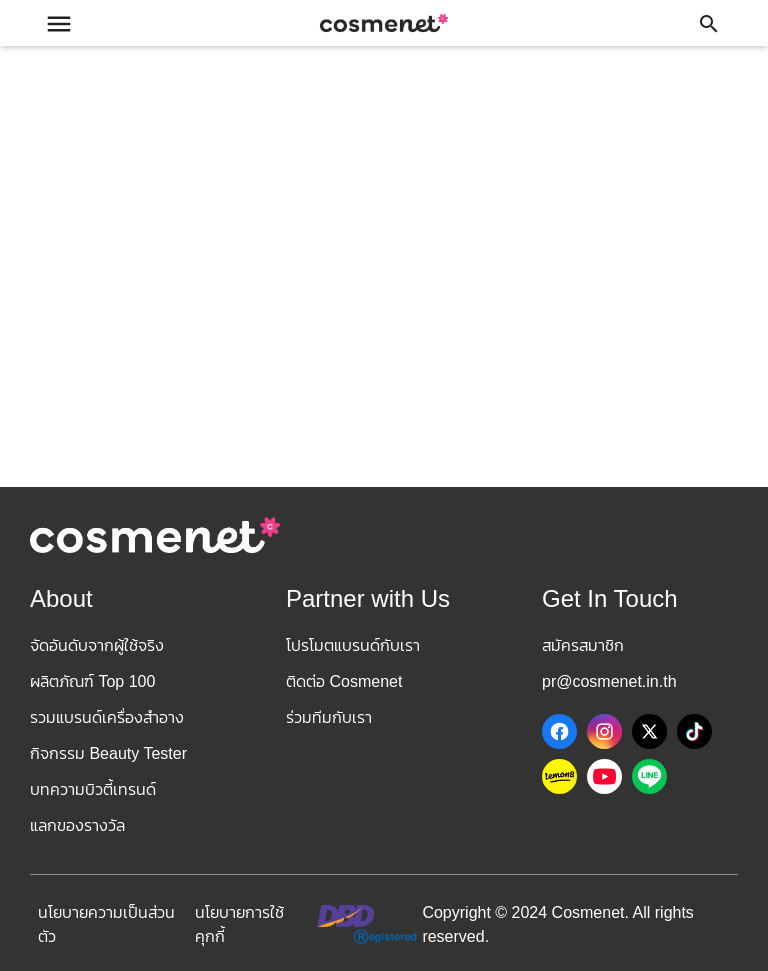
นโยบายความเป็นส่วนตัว (106, 924)
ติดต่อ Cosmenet (344, 681)
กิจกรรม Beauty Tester (108, 753)
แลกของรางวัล (77, 825)
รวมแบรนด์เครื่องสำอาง (107, 717)
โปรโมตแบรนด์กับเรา (353, 645)
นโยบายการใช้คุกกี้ (239, 924)
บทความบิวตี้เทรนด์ (93, 789)
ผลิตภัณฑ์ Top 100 (92, 681)
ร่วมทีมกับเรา (329, 717)
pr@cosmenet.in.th (609, 681)
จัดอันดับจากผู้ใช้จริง (97, 645)
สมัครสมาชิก (583, 645)
